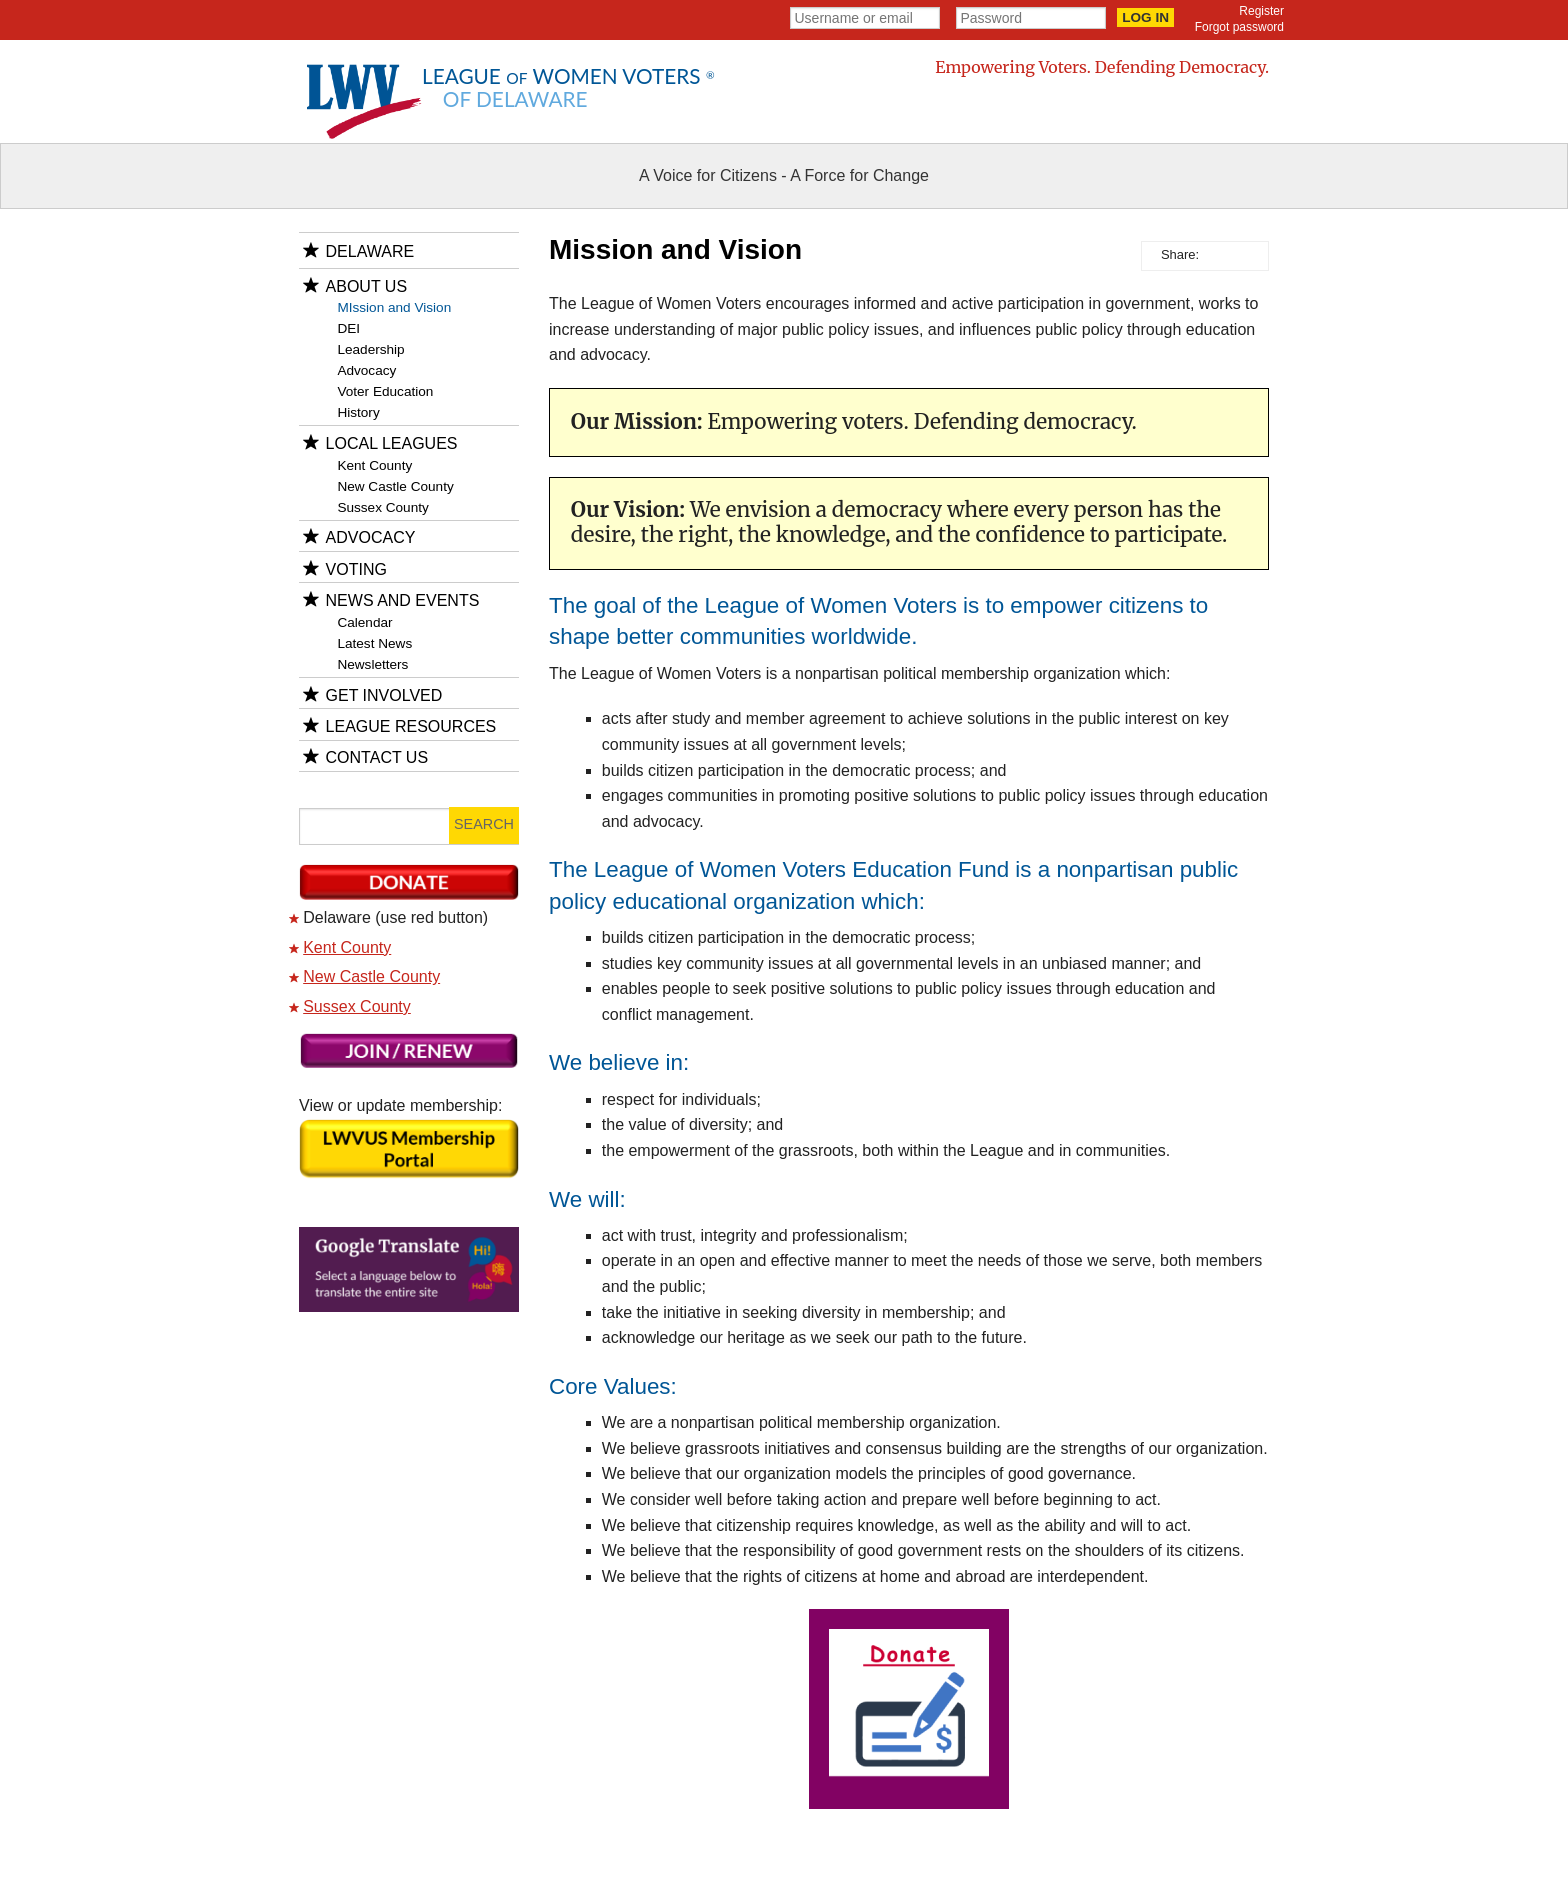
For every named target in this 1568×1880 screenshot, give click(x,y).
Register (1261, 11)
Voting (356, 569)
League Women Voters (568, 87)
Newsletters (372, 664)
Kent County (374, 465)
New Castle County (395, 486)
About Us (367, 286)
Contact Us (377, 757)
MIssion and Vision (394, 307)
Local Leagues (392, 443)
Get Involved (384, 695)
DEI (348, 328)
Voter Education (385, 391)
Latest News (374, 643)
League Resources (411, 726)
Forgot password (1239, 27)
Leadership (370, 349)
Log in (1145, 17)
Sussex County (382, 507)
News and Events (403, 600)
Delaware (370, 251)
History (358, 412)
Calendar (364, 622)
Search (484, 824)
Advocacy (366, 370)
